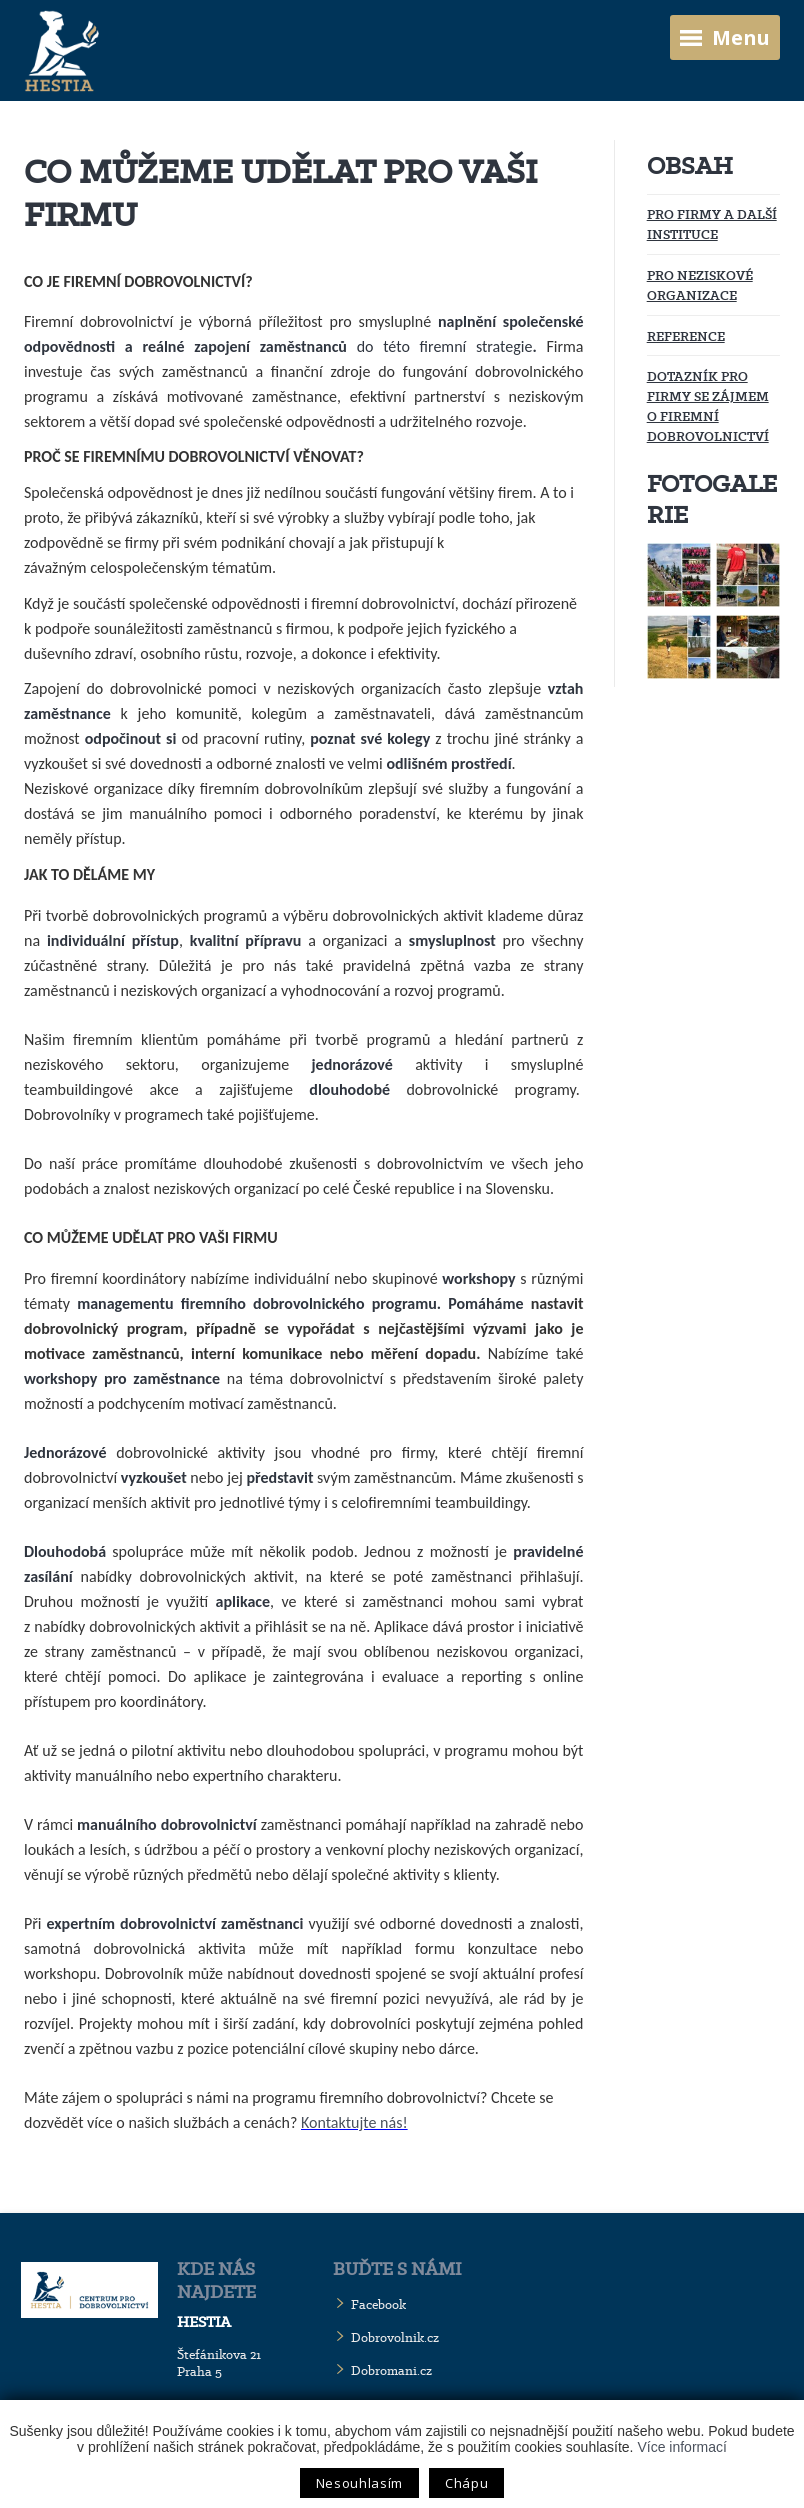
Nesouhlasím (359, 2483)
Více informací (681, 2447)
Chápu (466, 2483)
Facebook (378, 2304)
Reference (686, 336)
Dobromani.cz (391, 2370)
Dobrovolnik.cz (395, 2337)
